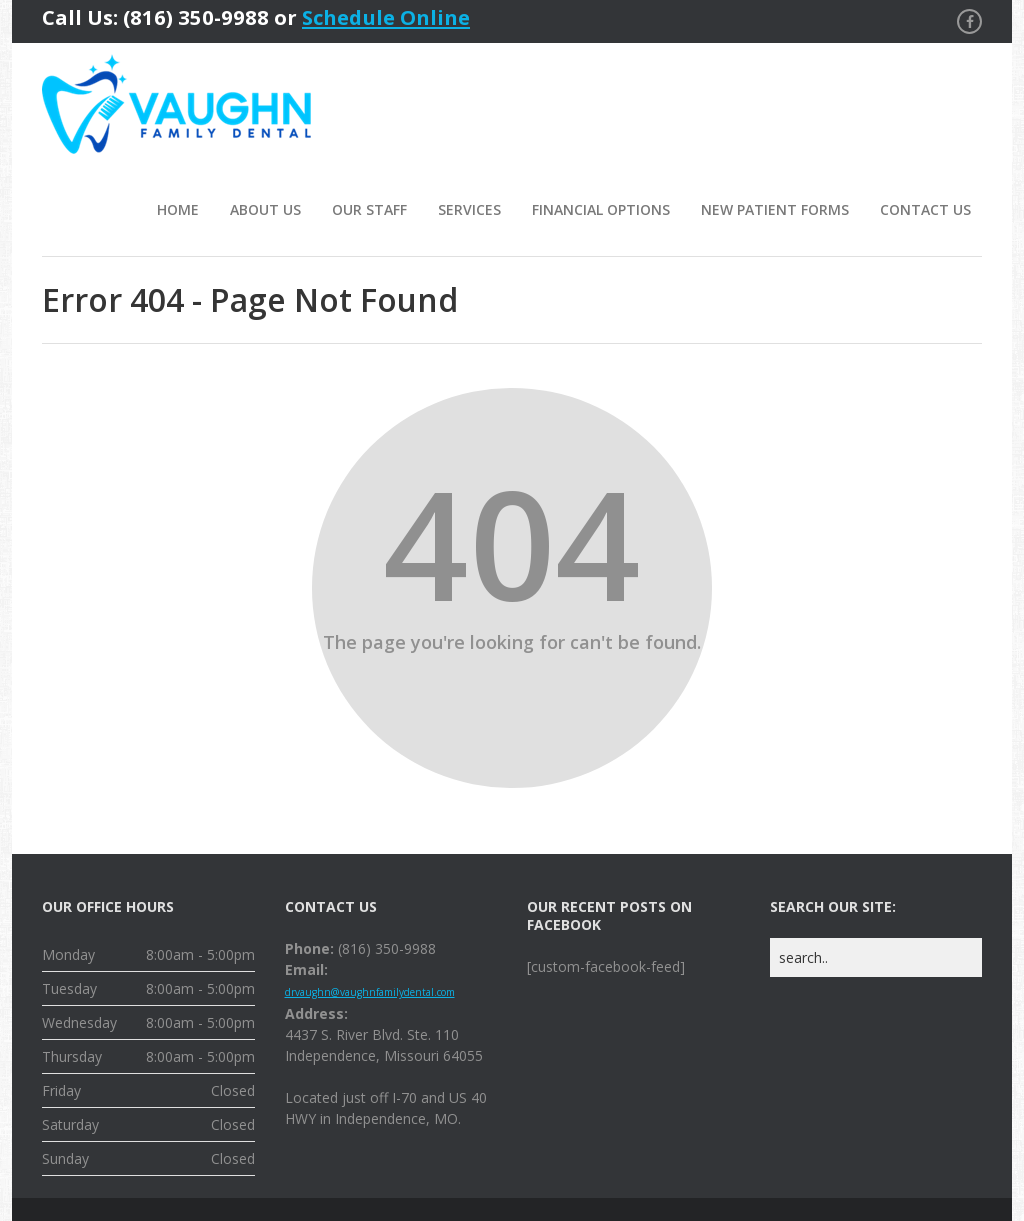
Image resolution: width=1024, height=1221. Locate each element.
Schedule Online (386, 17)
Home (178, 209)
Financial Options (601, 209)
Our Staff (369, 209)
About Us (265, 209)
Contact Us (925, 209)
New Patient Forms (775, 209)
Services (469, 209)
